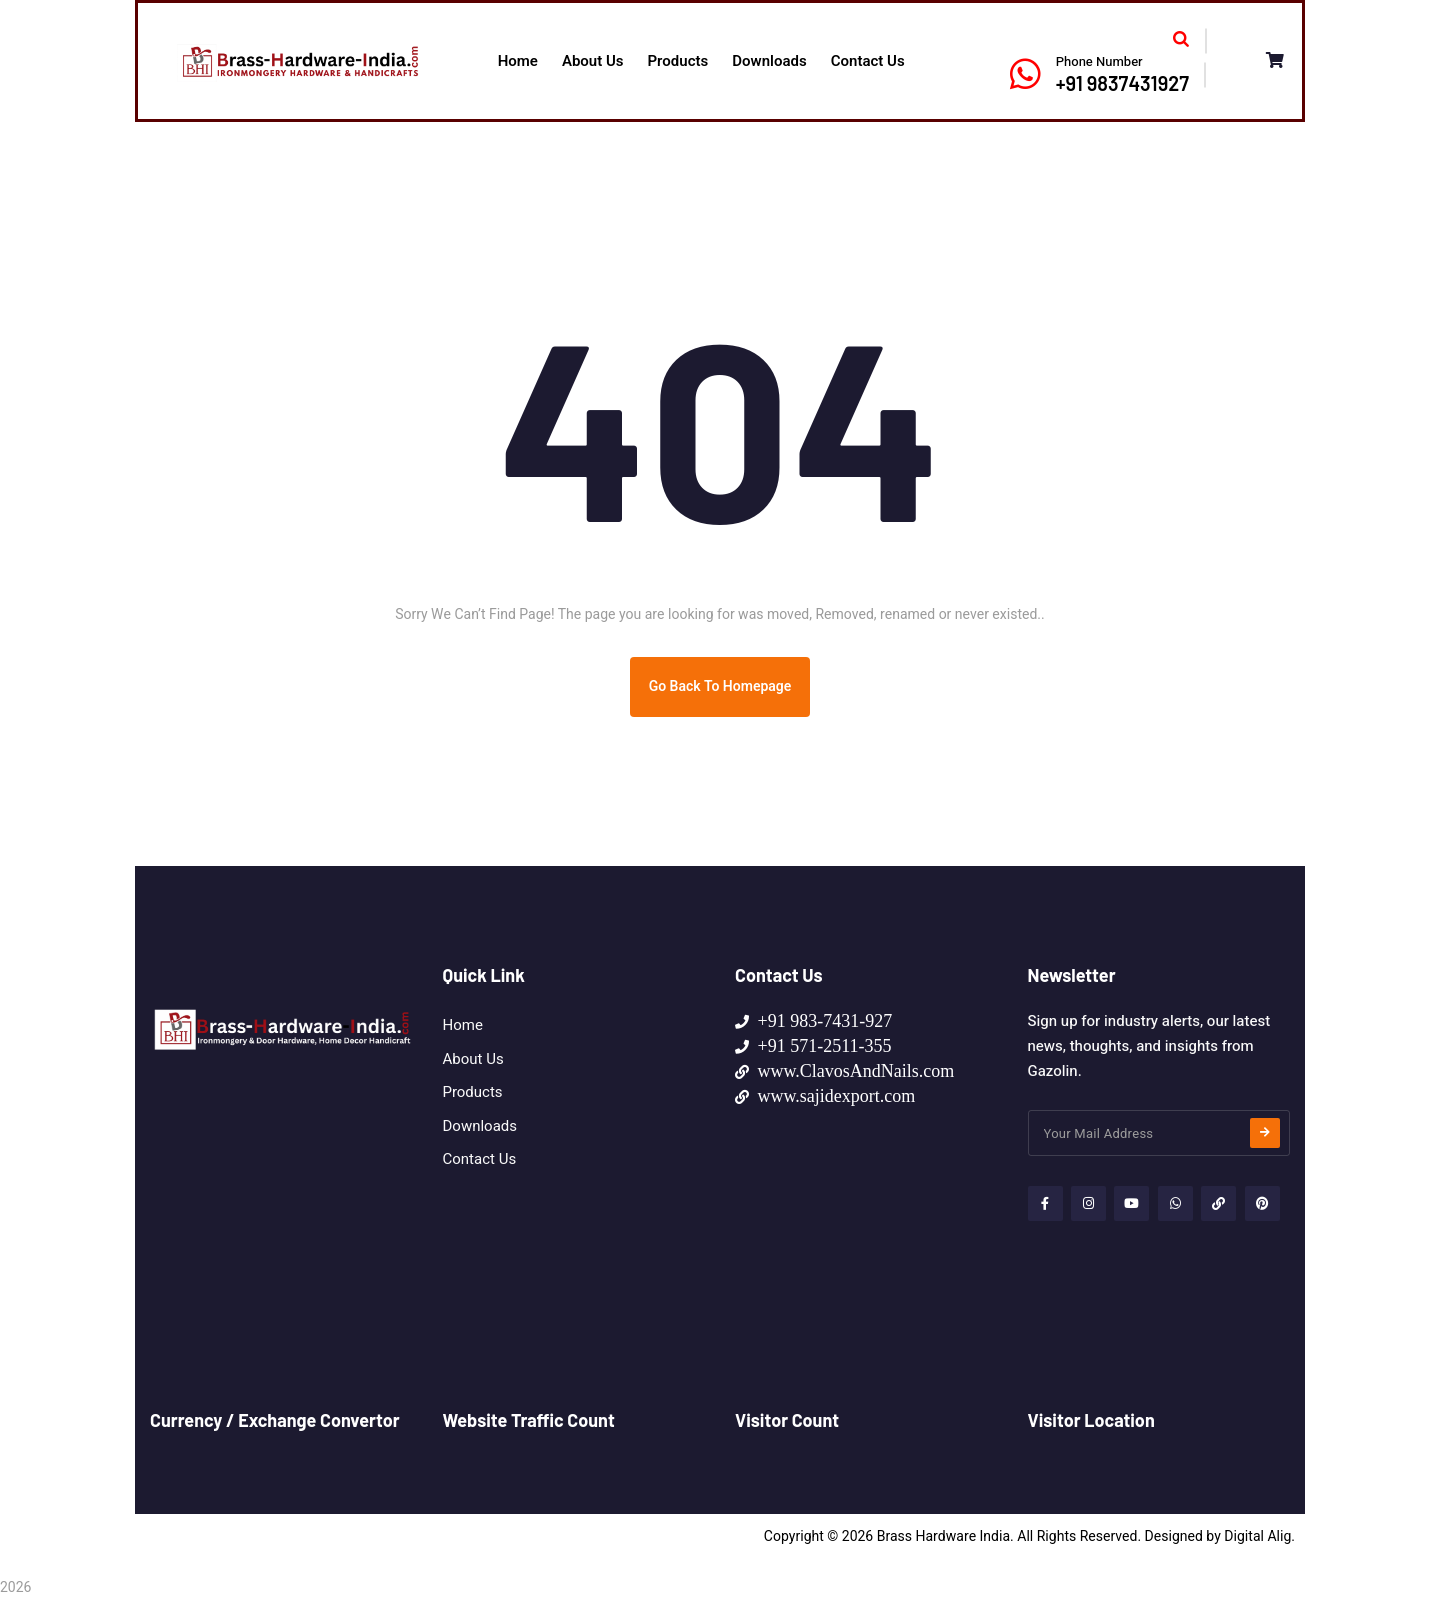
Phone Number (1099, 61)
